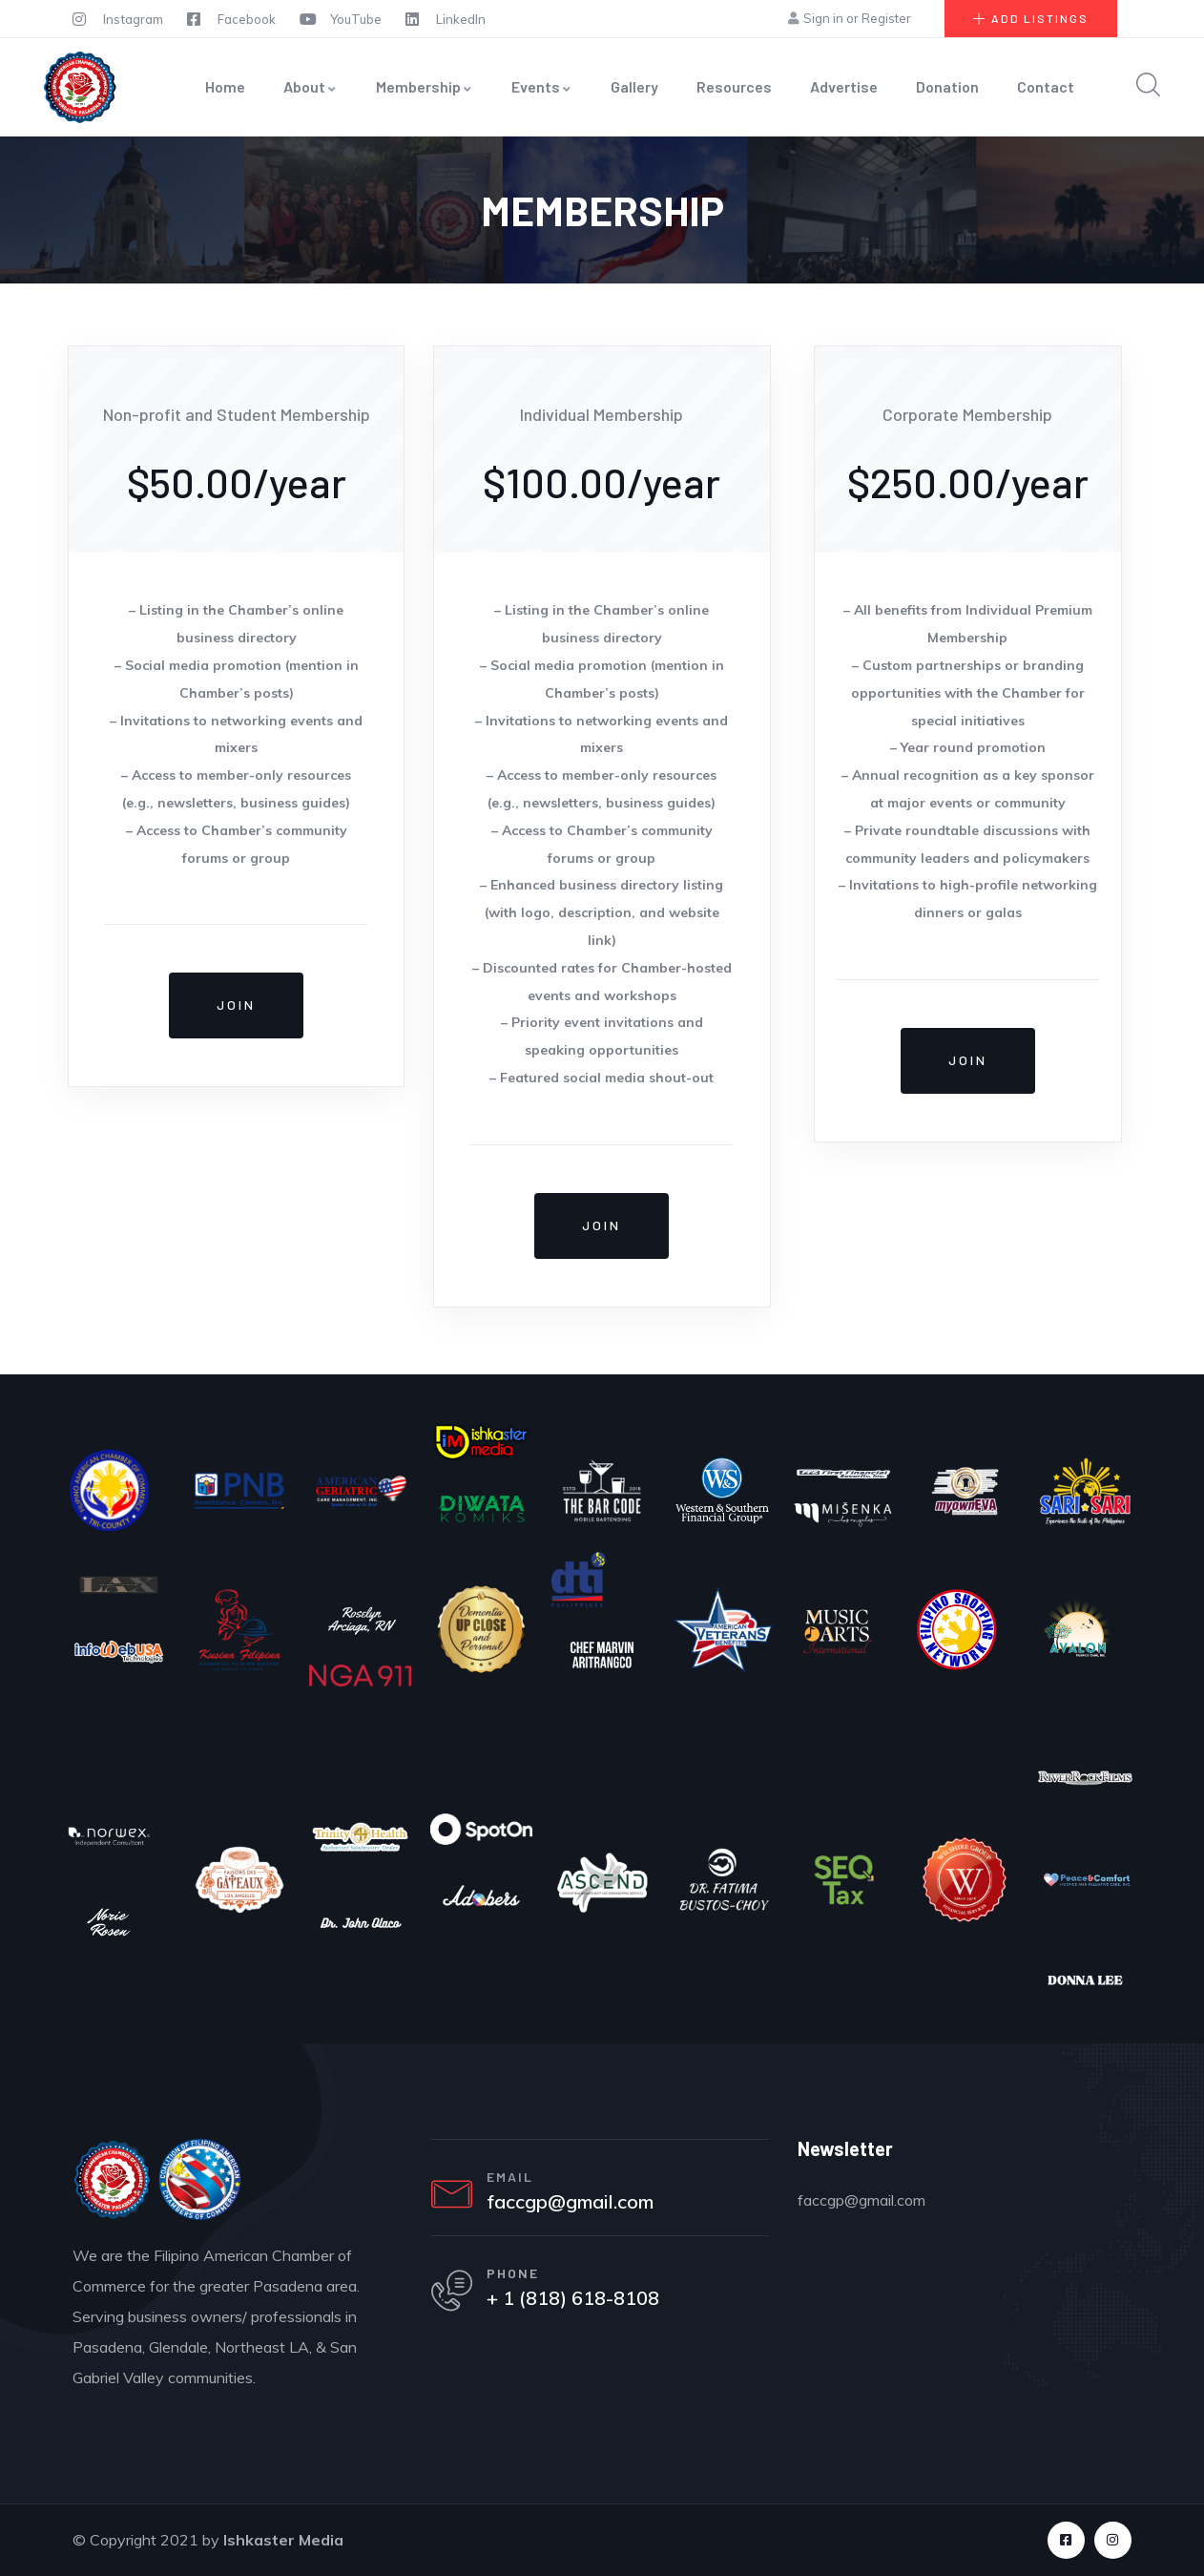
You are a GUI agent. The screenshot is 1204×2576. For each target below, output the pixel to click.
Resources (734, 86)
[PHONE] (455, 2298)
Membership (424, 86)
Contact (1045, 86)
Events (541, 86)
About (310, 86)
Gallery (634, 86)
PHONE (519, 2280)
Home (225, 86)
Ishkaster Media (283, 2539)
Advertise (844, 86)
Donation (947, 86)
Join (236, 1004)
